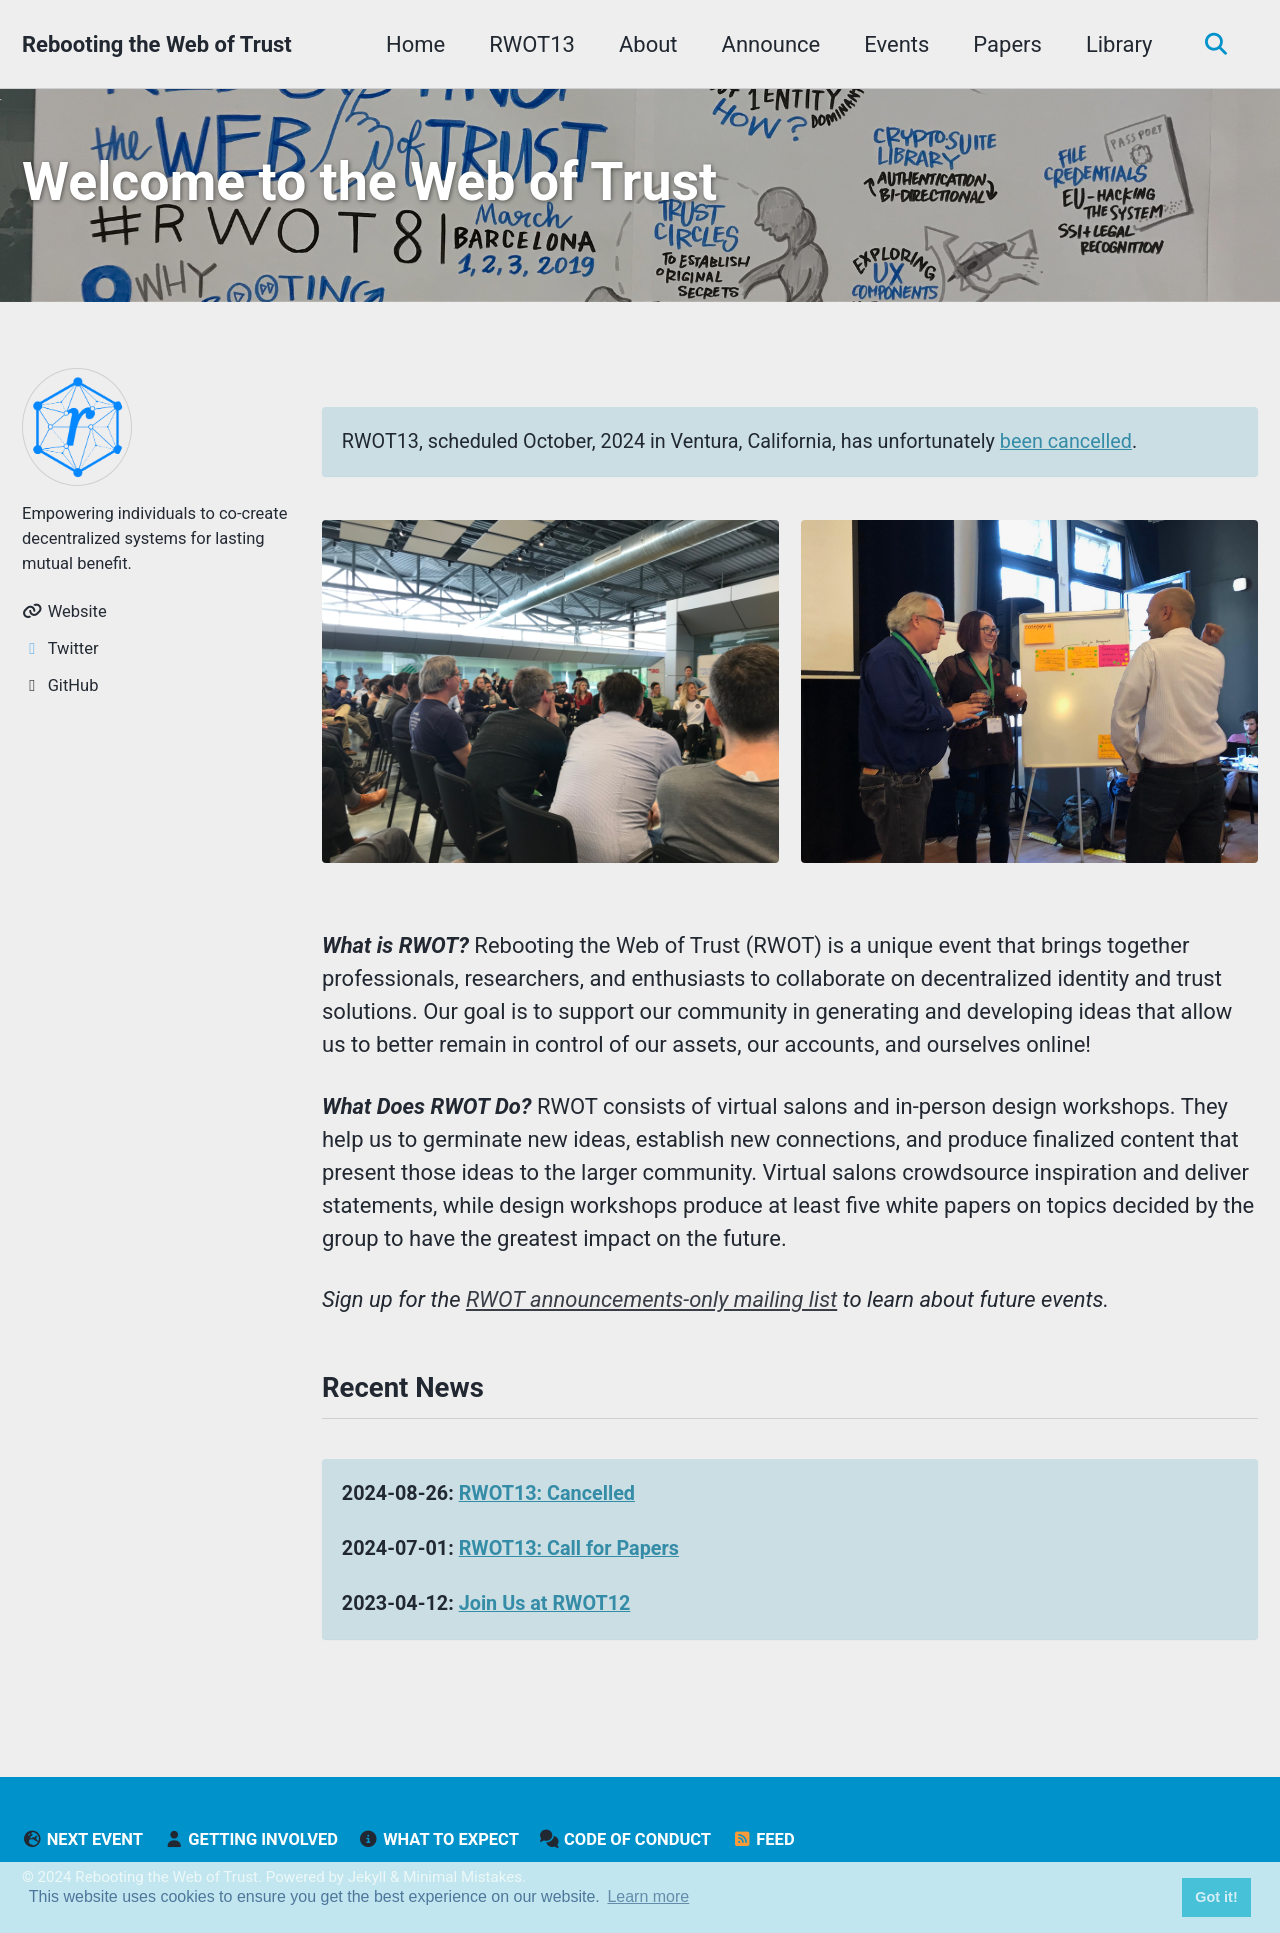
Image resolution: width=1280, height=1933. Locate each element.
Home (415, 44)
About (648, 44)
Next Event (82, 1839)
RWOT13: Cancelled (547, 1493)
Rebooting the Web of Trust (157, 44)
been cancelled (1066, 441)
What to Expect (438, 1839)
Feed (763, 1839)
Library (1119, 44)
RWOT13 (532, 44)
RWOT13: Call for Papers (569, 1548)
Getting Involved (250, 1839)
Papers (1007, 44)
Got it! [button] (1216, 1897)
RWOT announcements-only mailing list (651, 1299)
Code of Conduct (625, 1839)
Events (896, 44)
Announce (771, 44)
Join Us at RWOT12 (545, 1603)
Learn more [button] (648, 1896)
